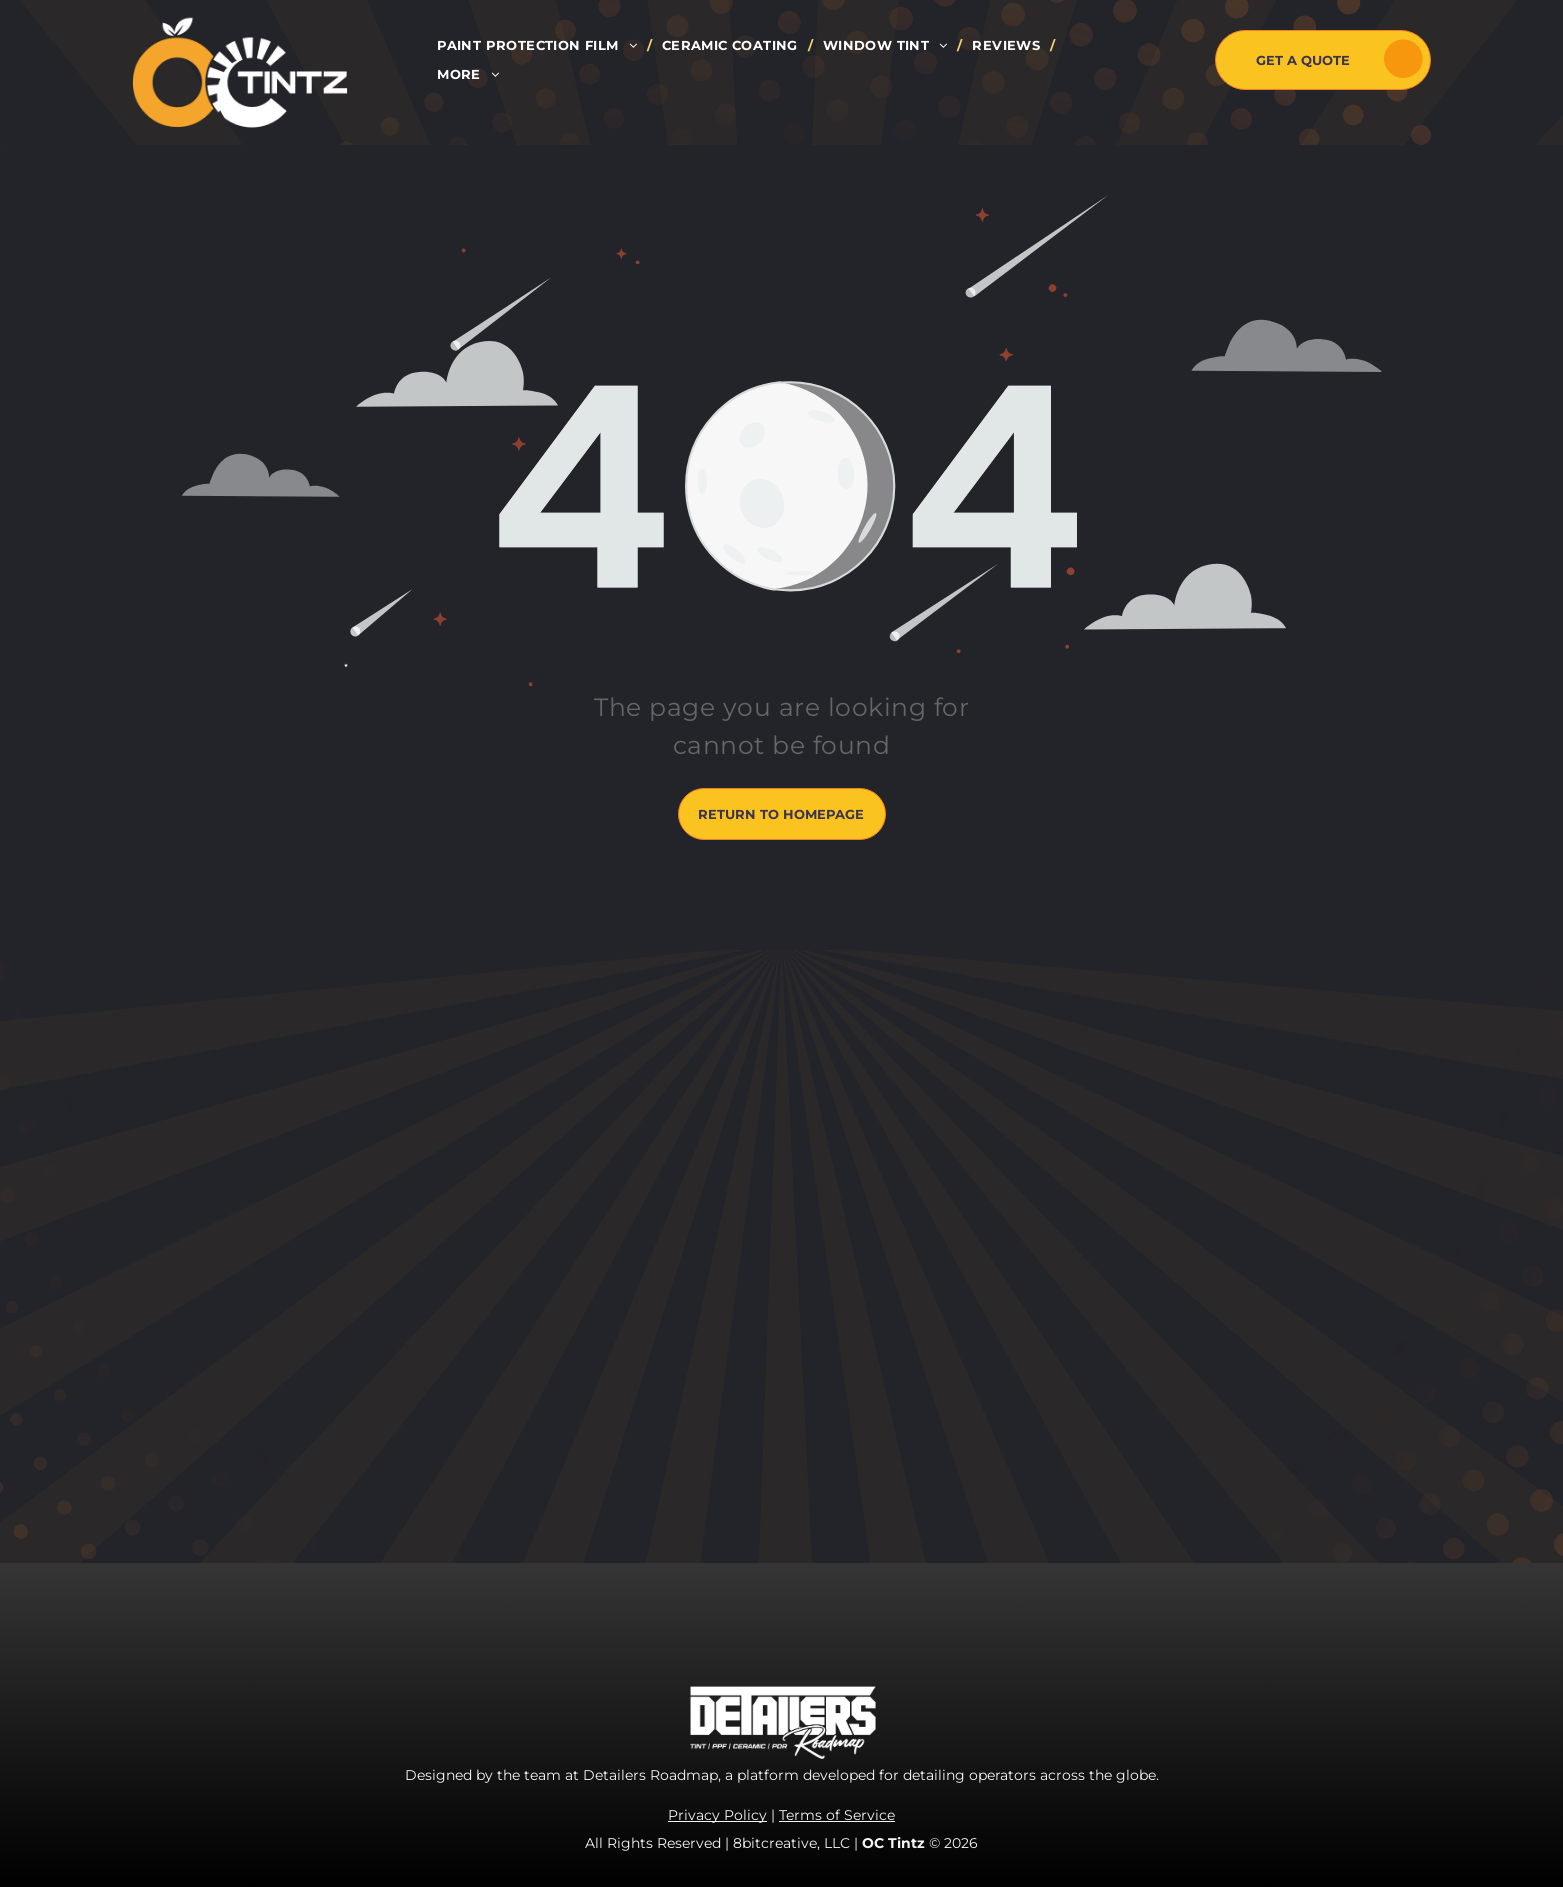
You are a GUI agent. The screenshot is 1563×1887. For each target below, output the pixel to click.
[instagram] (962, 1223)
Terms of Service (837, 1815)
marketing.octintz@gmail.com (1072, 1434)
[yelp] (1052, 1223)
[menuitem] (539, 45)
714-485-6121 (1006, 1370)
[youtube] (1007, 1223)
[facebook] (917, 1223)
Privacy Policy (717, 1815)
